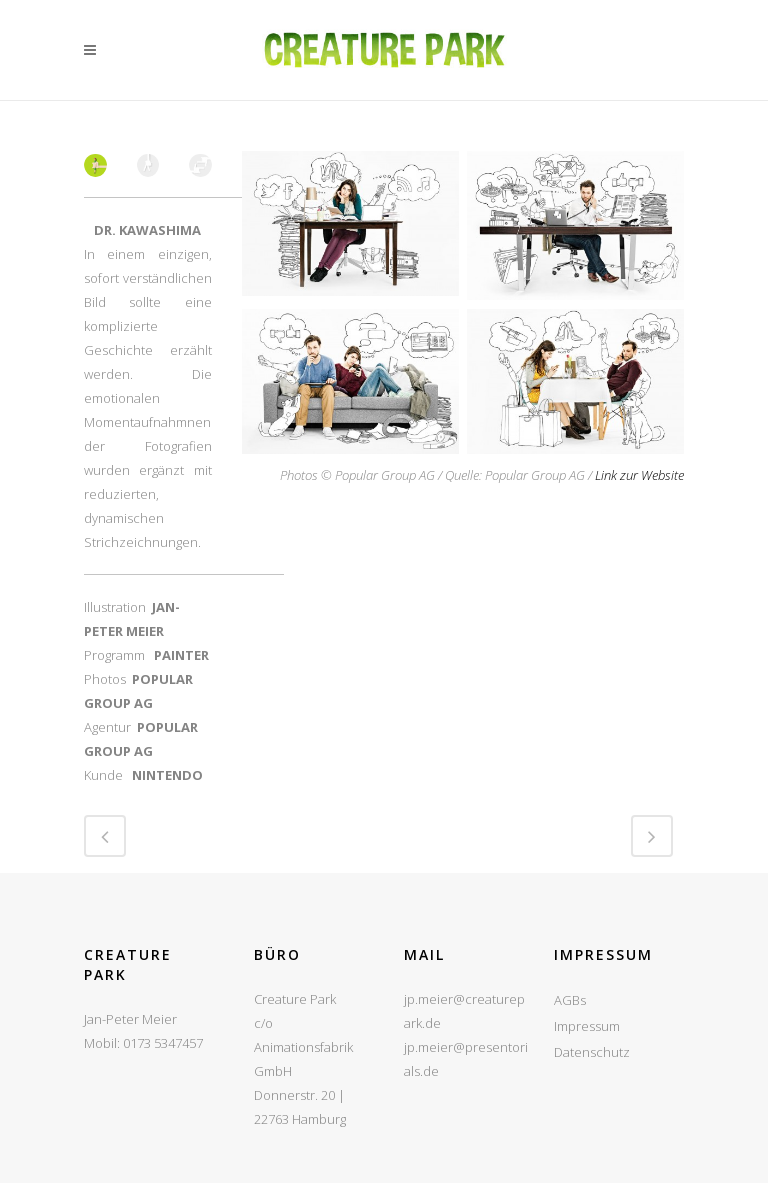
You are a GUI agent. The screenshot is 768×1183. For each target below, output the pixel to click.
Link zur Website (639, 475)
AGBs (570, 1000)
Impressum (587, 1026)
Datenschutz (592, 1052)
